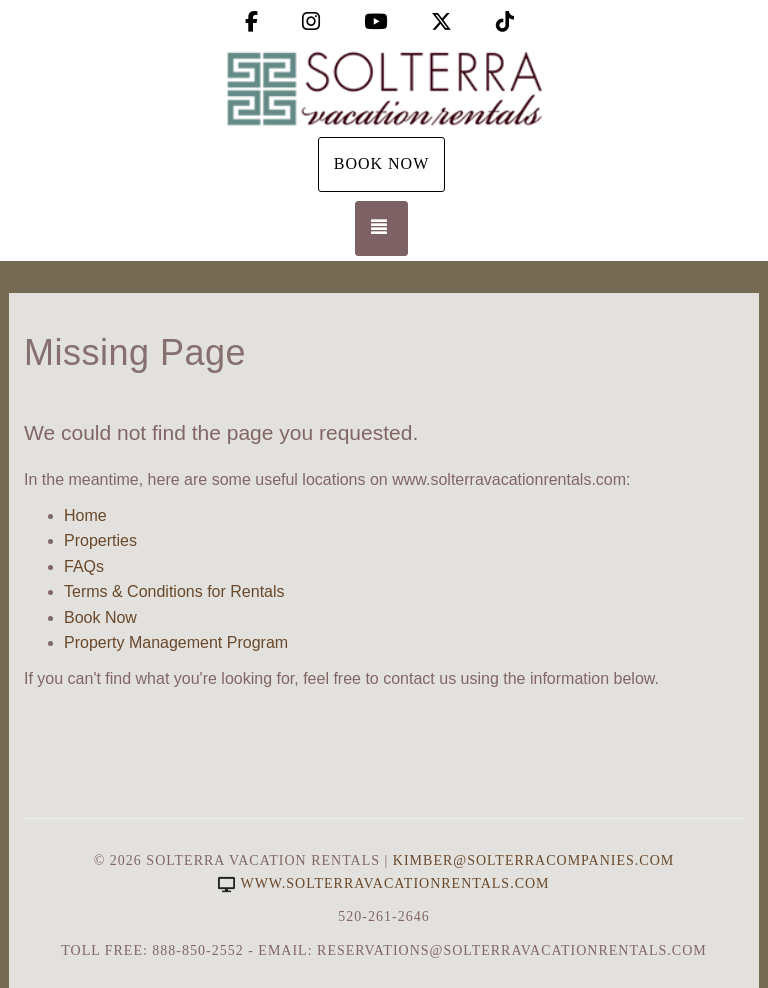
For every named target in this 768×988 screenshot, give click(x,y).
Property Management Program (176, 642)
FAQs (84, 566)
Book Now (382, 163)
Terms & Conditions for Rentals (174, 591)
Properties (100, 540)
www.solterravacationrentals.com (383, 883)
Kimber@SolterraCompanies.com (533, 860)
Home (85, 515)
